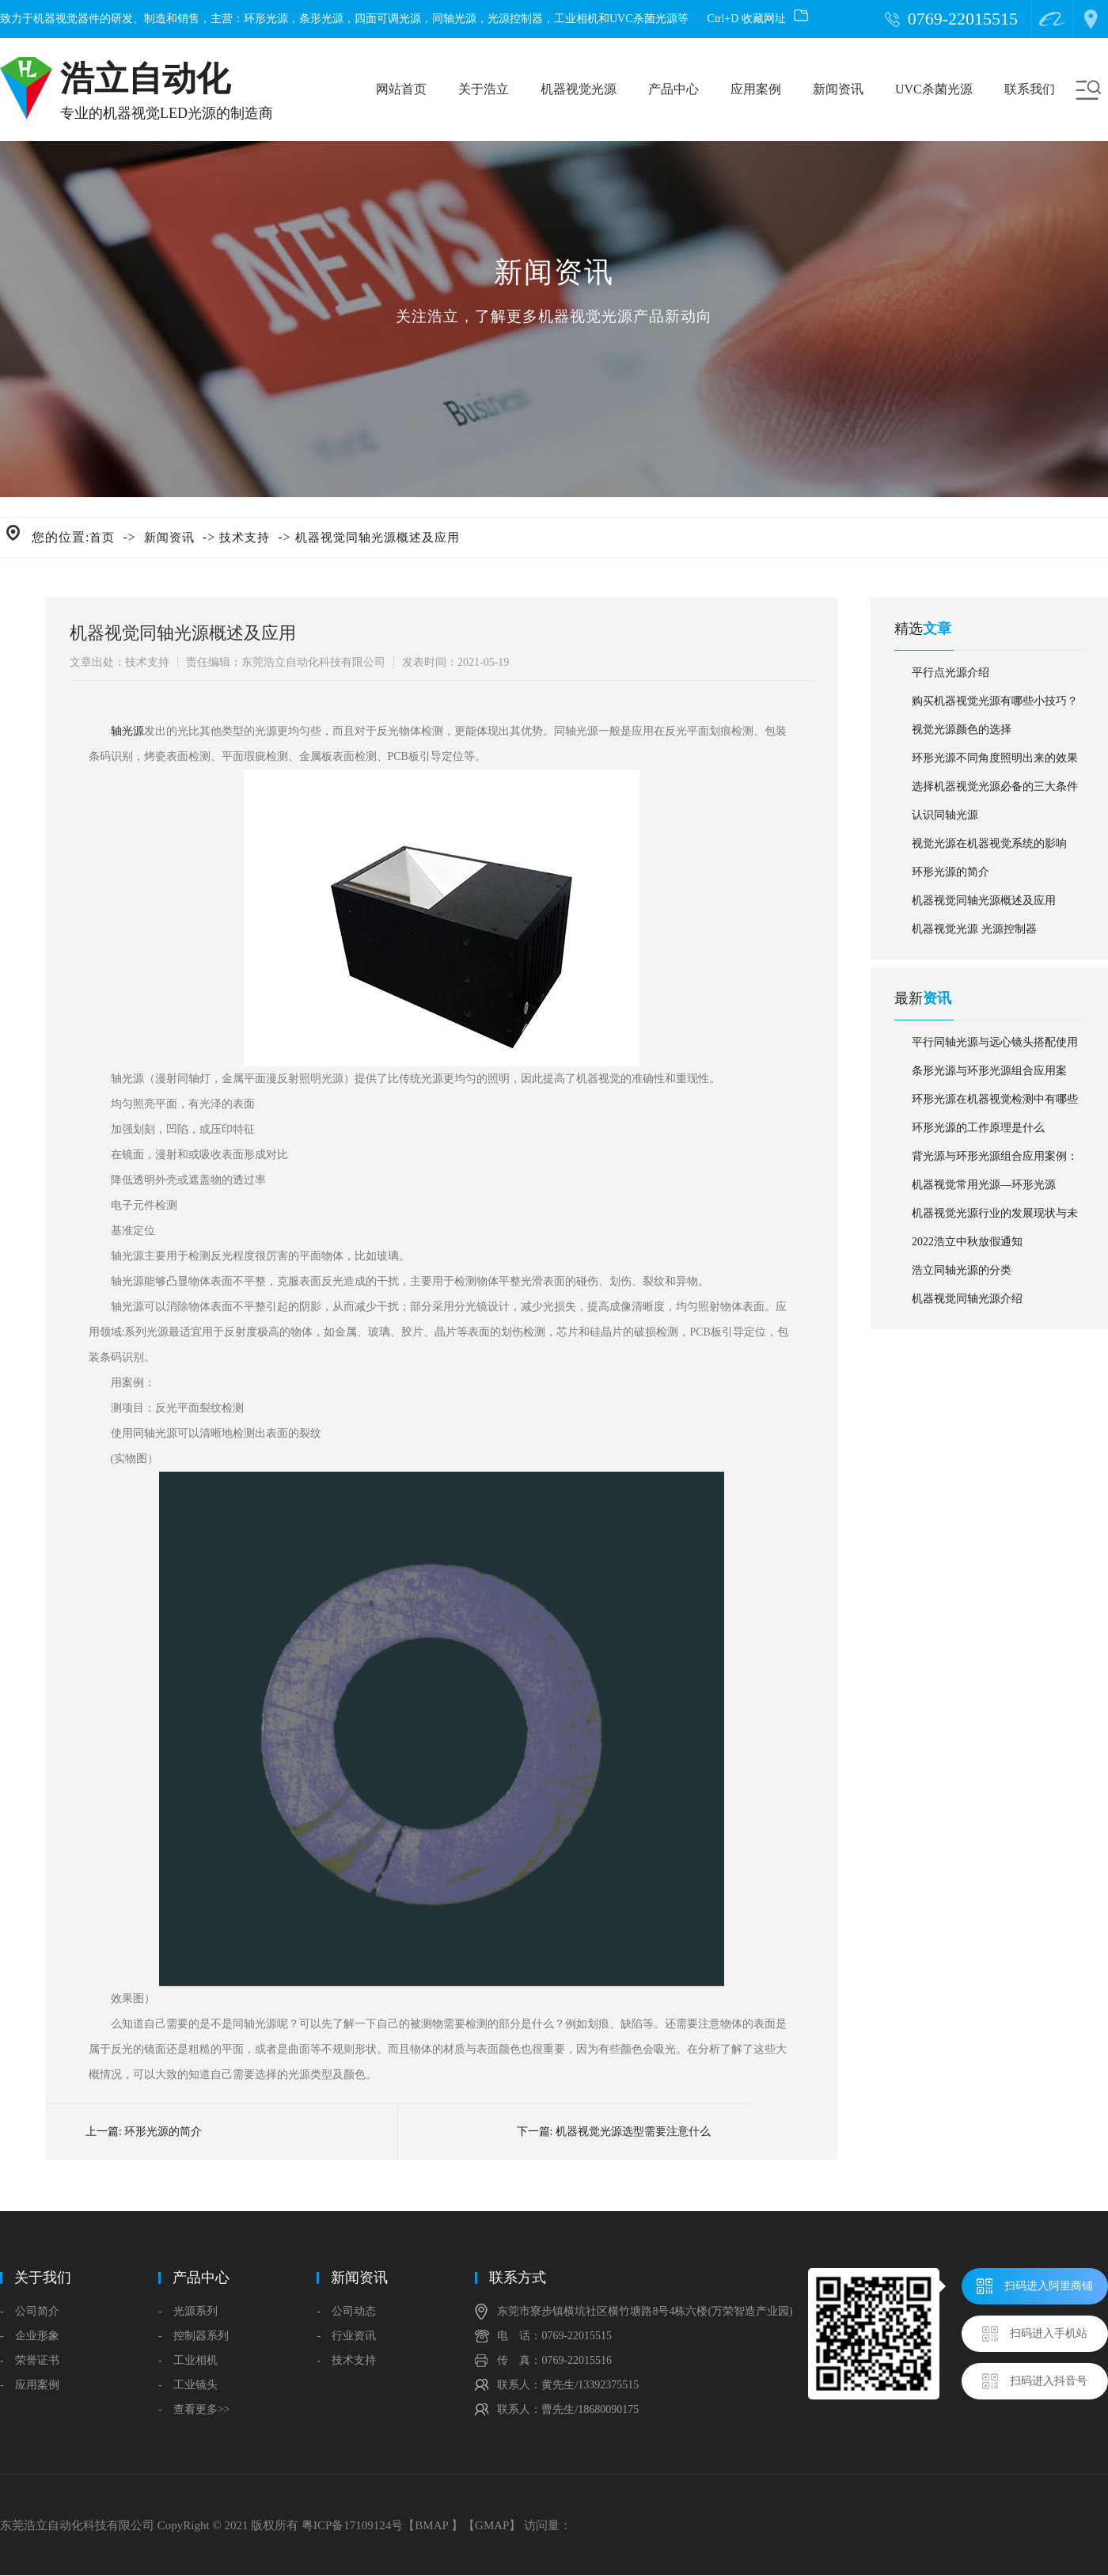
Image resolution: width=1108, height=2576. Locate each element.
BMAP (431, 2525)
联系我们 (1029, 89)
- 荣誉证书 (29, 2360)
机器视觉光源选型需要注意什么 (633, 2131)
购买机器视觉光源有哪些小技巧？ (995, 701)
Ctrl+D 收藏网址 (758, 19)
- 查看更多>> (194, 2409)
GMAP (492, 2525)
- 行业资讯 (346, 2336)
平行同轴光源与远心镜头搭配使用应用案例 (995, 1046)
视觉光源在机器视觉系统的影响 (989, 843)
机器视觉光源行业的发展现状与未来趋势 (995, 1217)
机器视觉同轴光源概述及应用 (377, 537)
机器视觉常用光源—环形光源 (984, 1185)
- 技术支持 (346, 2360)
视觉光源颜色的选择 (961, 729)
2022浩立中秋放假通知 (967, 1242)
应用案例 (755, 89)
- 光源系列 (188, 2311)
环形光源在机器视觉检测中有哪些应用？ (995, 1103)
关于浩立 (483, 89)
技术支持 (244, 537)
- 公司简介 (29, 2311)
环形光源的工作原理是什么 (978, 1128)
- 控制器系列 (193, 2336)
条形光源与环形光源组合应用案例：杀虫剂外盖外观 (989, 1075)
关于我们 (42, 2277)
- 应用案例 (29, 2385)
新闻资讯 (838, 89)
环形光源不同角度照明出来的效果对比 (995, 762)
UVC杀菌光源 (934, 89)
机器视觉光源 (579, 89)
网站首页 (401, 89)
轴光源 (127, 731)
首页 (102, 537)
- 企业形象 (29, 2336)
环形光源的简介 (163, 2131)
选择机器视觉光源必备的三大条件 (995, 786)
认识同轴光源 (945, 815)
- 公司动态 (346, 2311)
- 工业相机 (188, 2360)
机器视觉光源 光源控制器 (974, 929)
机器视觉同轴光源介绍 (967, 1299)
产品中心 (673, 89)
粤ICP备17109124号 (352, 2525)
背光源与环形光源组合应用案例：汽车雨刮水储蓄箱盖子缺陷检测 (995, 1160)
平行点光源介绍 (950, 672)
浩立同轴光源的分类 (961, 1270)
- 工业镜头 (188, 2385)
